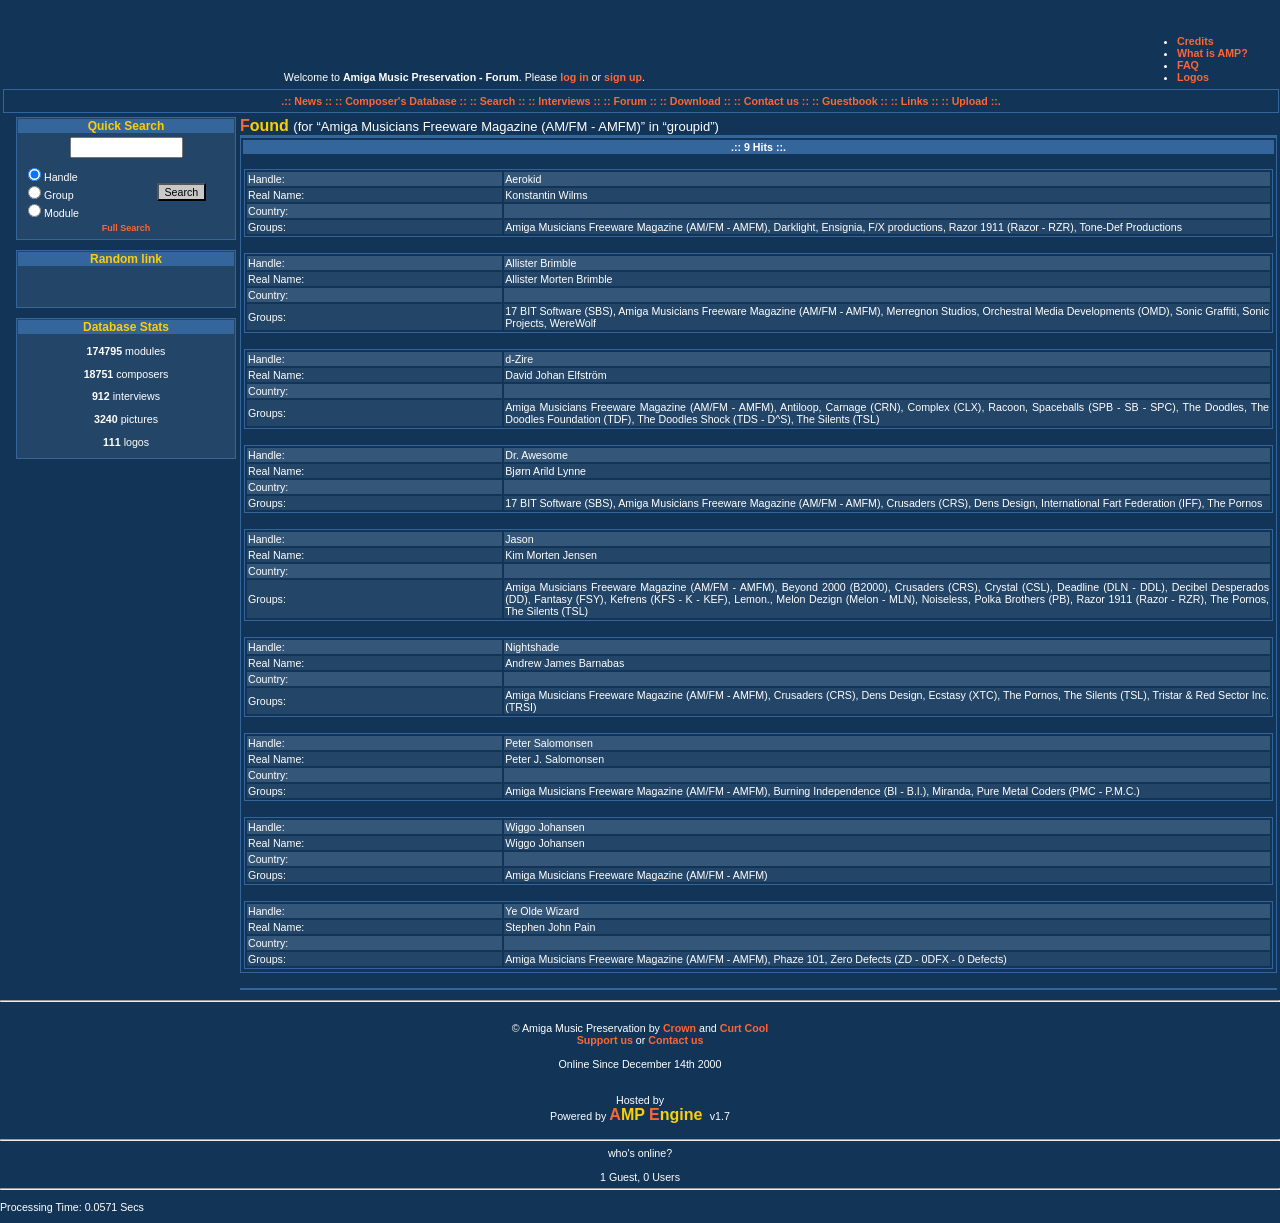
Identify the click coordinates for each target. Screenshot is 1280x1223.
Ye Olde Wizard (542, 911)
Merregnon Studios (932, 311)
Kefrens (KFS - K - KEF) (668, 599)
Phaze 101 (799, 959)
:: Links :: (915, 101)
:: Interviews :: (565, 101)
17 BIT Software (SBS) (559, 311)
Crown (679, 1028)
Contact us (675, 1040)
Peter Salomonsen (549, 743)
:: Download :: (697, 101)
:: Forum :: (632, 101)
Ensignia (841, 227)
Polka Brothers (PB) (1021, 599)
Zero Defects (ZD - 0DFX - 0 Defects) (918, 959)
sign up (623, 77)
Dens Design (1004, 503)
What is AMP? (1212, 53)
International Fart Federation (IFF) (1121, 503)
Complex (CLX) (945, 407)
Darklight (795, 227)
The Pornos (1234, 503)
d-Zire (519, 359)
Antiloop (799, 407)
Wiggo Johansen (544, 827)
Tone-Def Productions (1131, 227)
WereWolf (573, 323)
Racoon (1006, 407)
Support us (605, 1040)
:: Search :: (499, 101)
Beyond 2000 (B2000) (835, 587)
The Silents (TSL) (838, 419)
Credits (1195, 41)
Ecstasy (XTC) (962, 695)
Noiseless (945, 599)
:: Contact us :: (771, 101)
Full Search (126, 228)
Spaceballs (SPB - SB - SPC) (1104, 407)
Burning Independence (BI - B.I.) (850, 791)
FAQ (1188, 65)
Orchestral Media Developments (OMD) (1076, 311)
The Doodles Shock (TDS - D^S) (714, 419)
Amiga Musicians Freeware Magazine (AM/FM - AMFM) (636, 227)
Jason (519, 539)
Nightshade (532, 647)
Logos (1193, 77)
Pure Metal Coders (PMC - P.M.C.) (1058, 791)
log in (574, 77)
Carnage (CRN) (863, 407)
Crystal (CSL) (1017, 587)
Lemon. (752, 599)
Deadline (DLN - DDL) (1111, 587)
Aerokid (523, 179)
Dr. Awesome (536, 455)
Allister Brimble (540, 263)
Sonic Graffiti (1206, 311)
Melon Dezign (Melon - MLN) (845, 599)
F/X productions (905, 227)
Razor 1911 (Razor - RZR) (1011, 227)
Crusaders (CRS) (927, 503)
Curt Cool (744, 1028)
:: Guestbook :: (850, 101)
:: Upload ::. (971, 101)
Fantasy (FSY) (568, 599)
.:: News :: (308, 101)
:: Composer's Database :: (402, 101)
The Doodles (1212, 407)
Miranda (951, 791)
